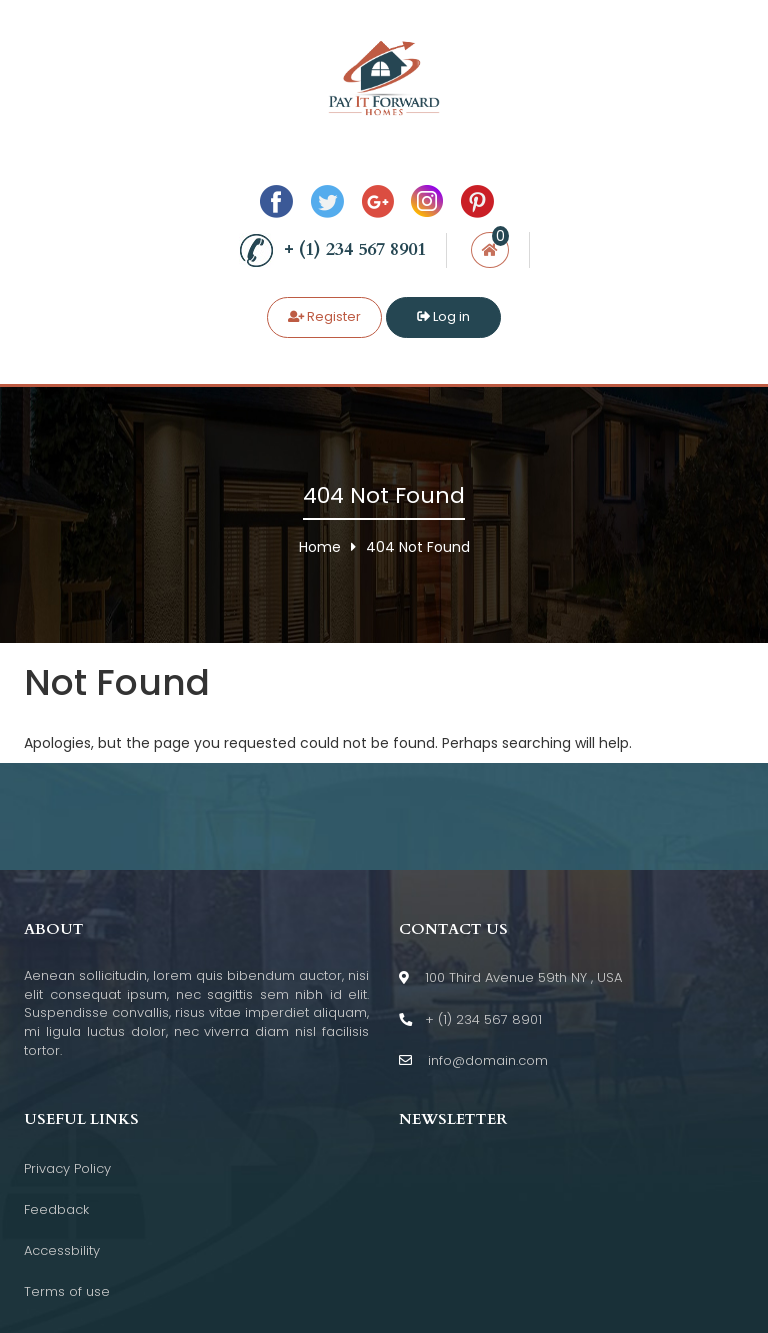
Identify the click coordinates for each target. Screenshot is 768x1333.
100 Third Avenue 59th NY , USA (510, 978)
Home (320, 547)
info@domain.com (473, 1061)
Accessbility (62, 1251)
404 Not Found (418, 547)
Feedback (56, 1210)
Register (324, 316)
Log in (443, 316)
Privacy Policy (67, 1169)
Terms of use (67, 1292)
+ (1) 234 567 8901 (332, 250)
